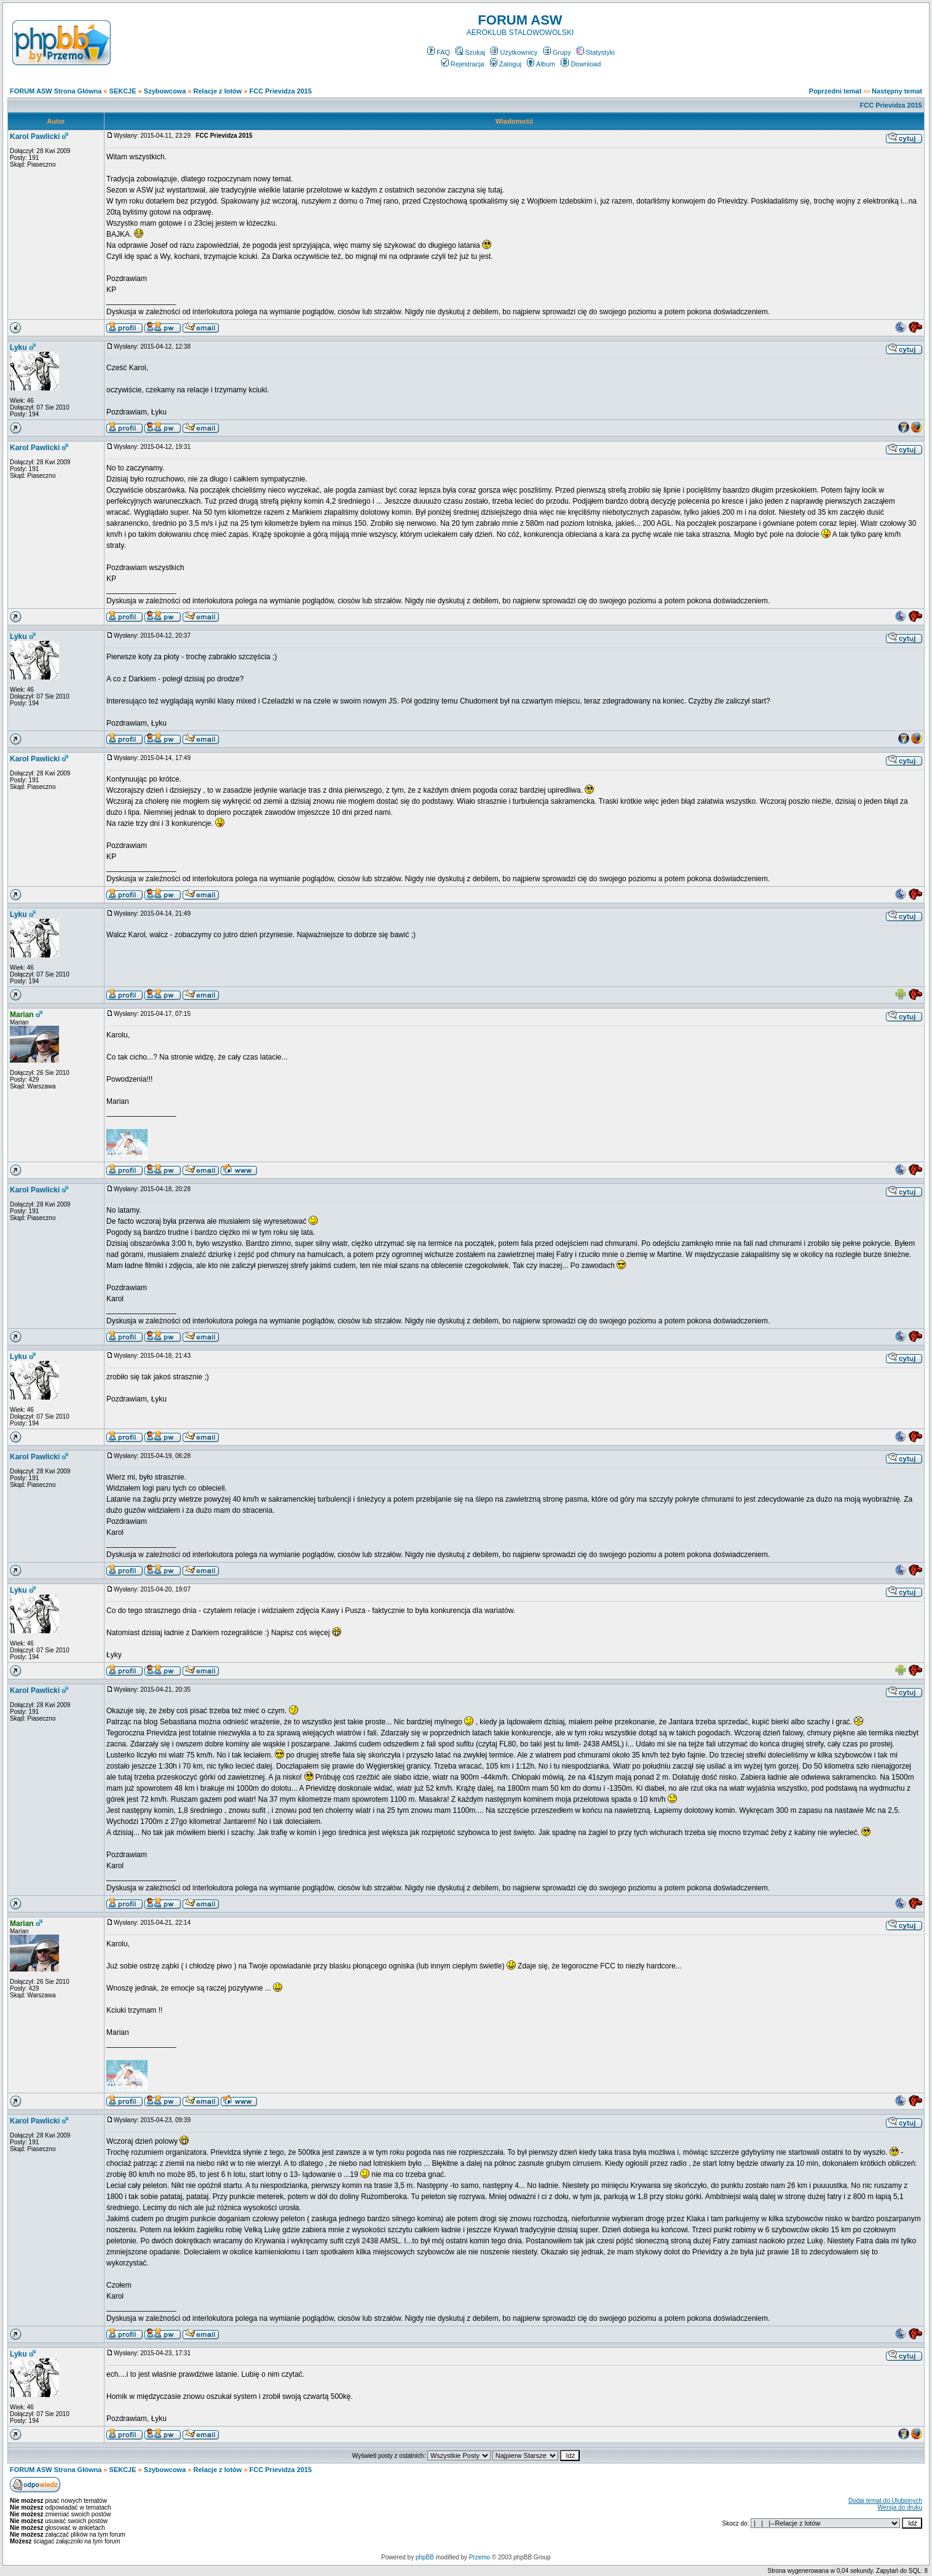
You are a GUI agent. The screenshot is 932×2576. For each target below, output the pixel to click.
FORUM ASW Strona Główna (55, 91)
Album (541, 64)
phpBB (425, 2557)
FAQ (438, 52)
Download (581, 64)
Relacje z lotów (218, 91)
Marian (22, 1014)
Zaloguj (505, 64)
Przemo (479, 2557)
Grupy (557, 52)
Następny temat (897, 91)
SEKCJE (122, 91)
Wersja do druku (899, 2507)
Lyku (18, 347)
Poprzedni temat (835, 91)
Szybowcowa (165, 91)
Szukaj (470, 52)
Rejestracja (462, 64)
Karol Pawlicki (35, 136)
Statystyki (596, 52)
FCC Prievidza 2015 (281, 91)
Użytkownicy (514, 52)
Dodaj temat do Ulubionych (885, 2500)
